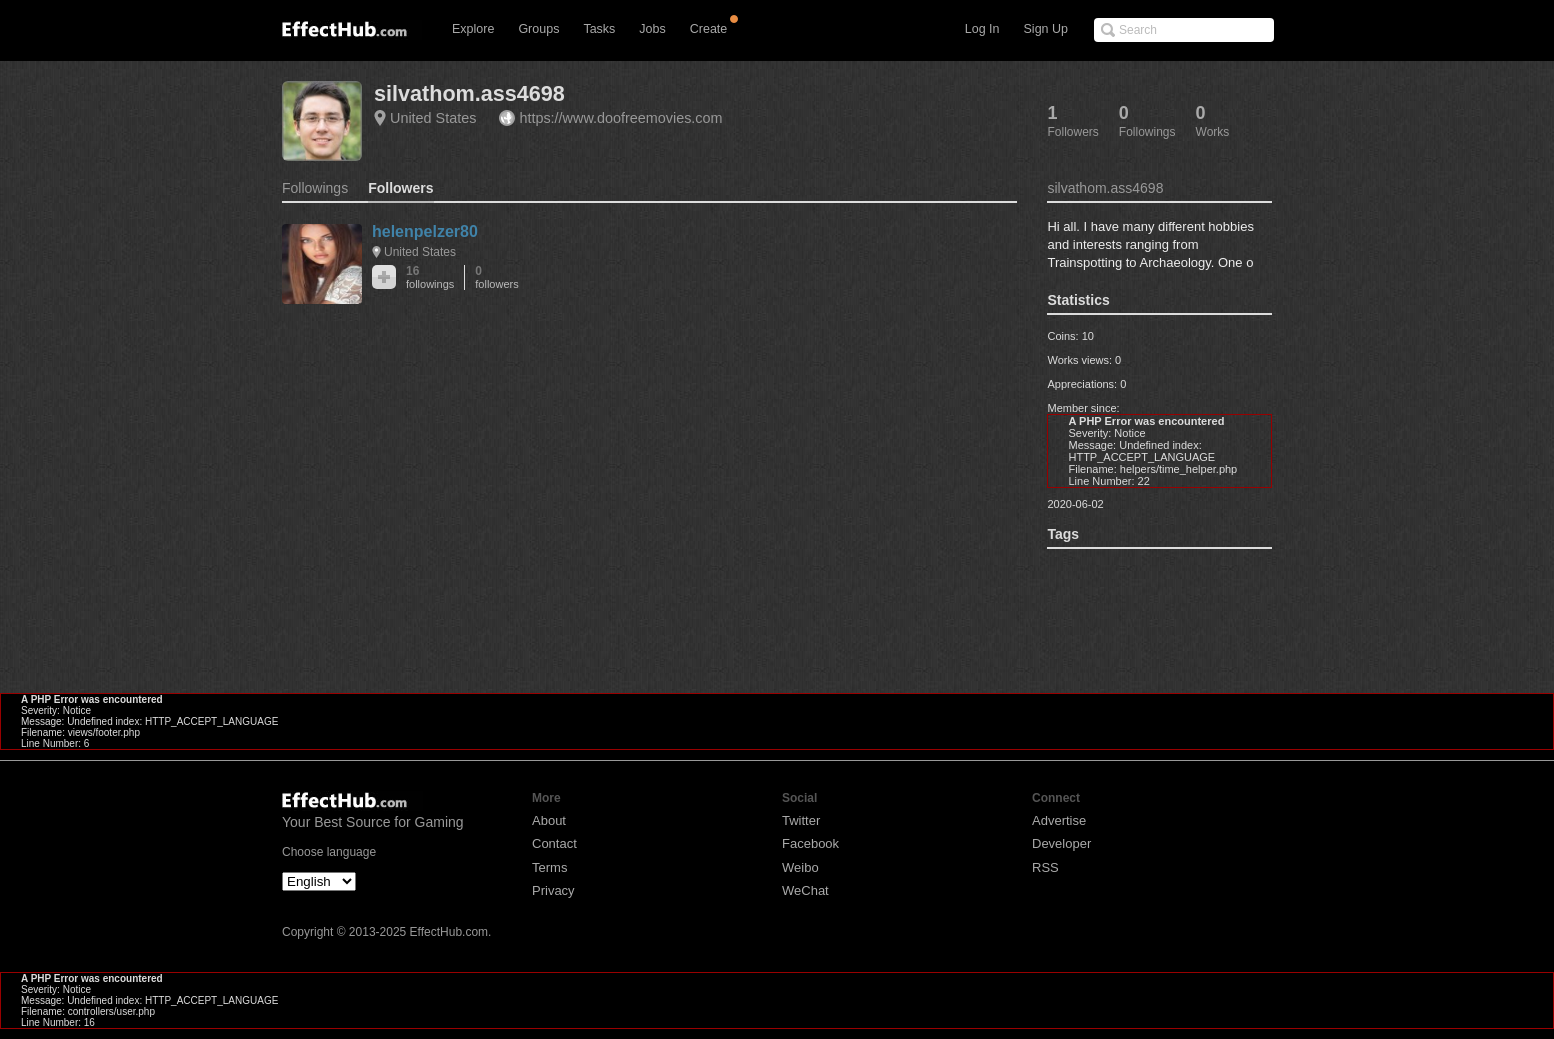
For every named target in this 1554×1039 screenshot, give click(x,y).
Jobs (652, 29)
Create (709, 29)
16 (430, 277)
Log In (982, 29)
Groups (538, 29)
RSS (1045, 867)
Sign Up (1046, 29)
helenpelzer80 (425, 231)
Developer (1061, 843)
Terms (549, 867)
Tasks (599, 29)
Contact (554, 843)
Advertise (1059, 820)
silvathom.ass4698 (469, 93)
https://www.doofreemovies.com (620, 118)
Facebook (810, 843)
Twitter (801, 820)
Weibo (800, 867)
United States (433, 118)
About (549, 820)
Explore (473, 29)
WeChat (805, 890)
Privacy (553, 890)
